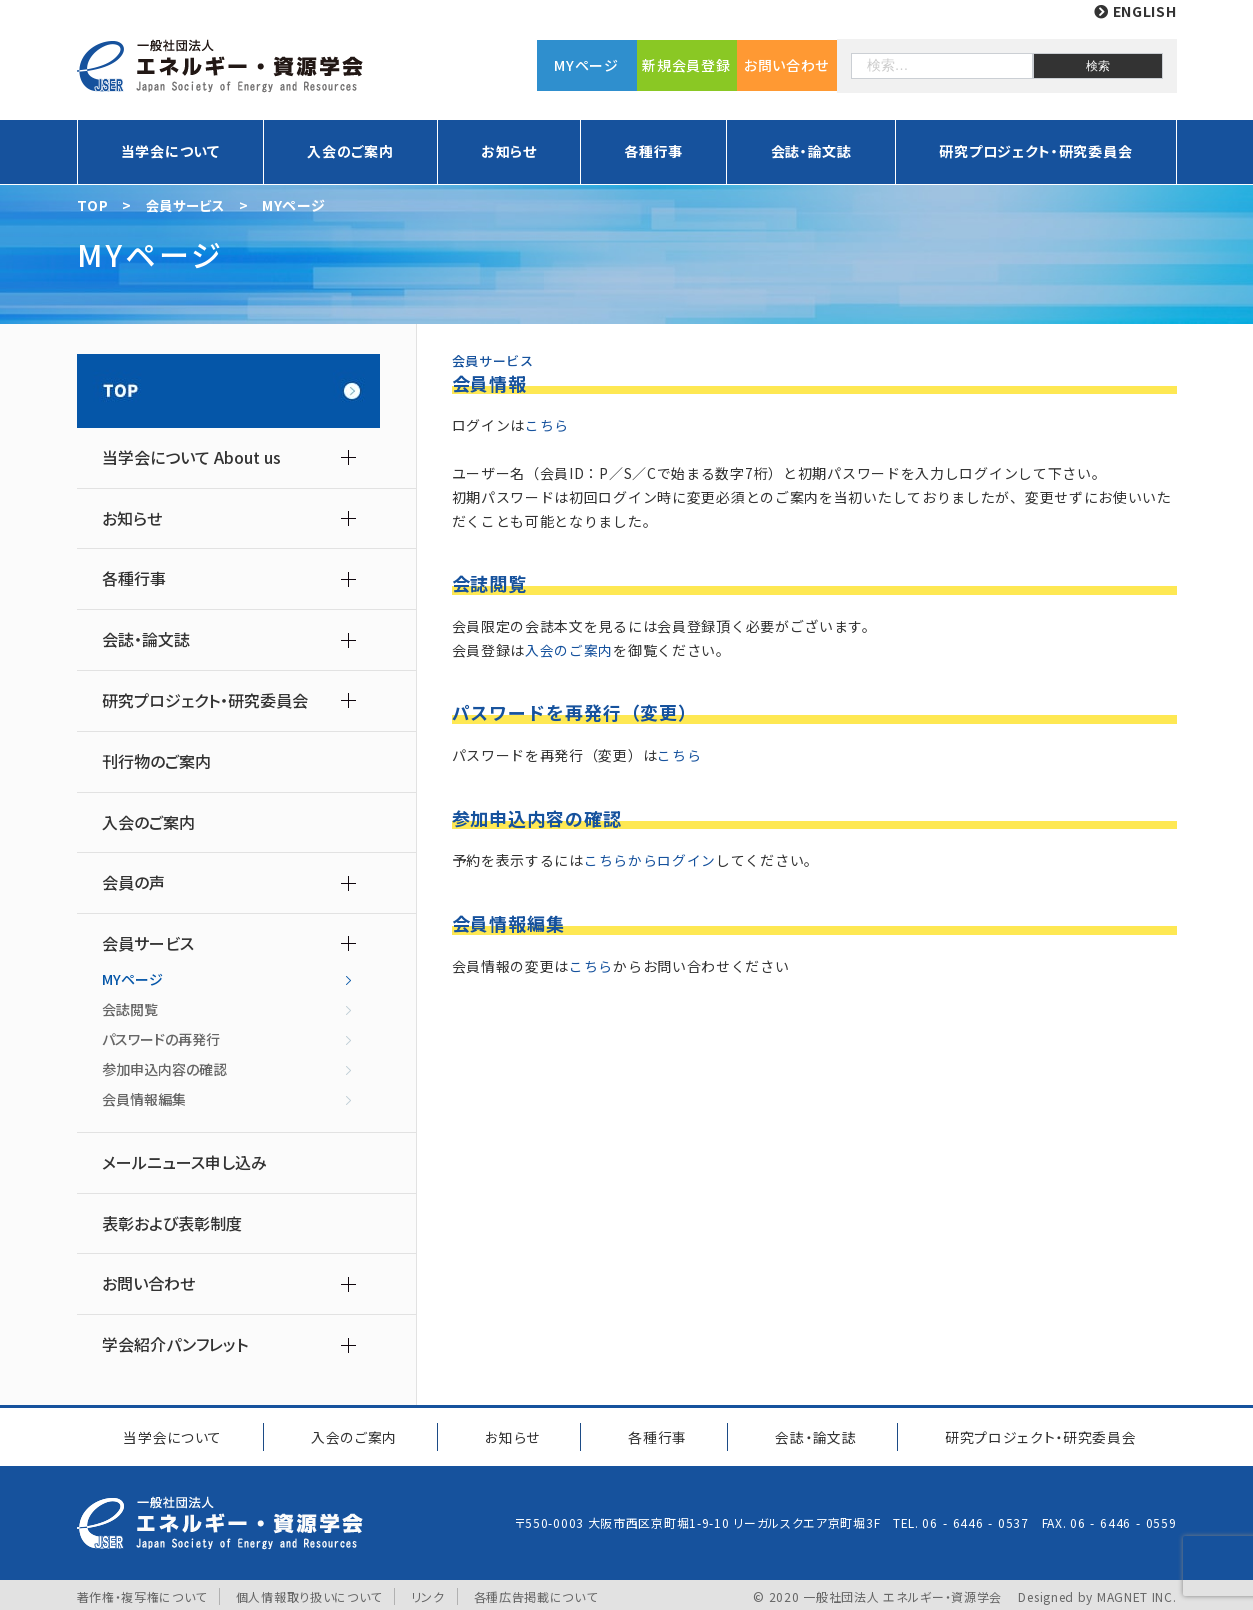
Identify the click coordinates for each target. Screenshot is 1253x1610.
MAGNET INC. (1137, 1592)
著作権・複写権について (142, 1592)
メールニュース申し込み (184, 1162)
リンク (428, 1592)
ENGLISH (1135, 11)
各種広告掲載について (536, 1592)
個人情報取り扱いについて (309, 1592)
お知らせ (509, 151)
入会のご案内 (350, 151)
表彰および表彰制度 (172, 1223)
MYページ (586, 65)
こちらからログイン (650, 860)
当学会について (170, 151)
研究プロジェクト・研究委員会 (1035, 151)
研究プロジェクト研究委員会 (1037, 1434)
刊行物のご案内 (156, 761)
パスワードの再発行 (161, 1039)
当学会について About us (191, 457)
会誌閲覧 (130, 1009)
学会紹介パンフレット (175, 1344)
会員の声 (133, 882)
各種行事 (653, 151)
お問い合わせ (786, 65)
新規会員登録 (686, 65)
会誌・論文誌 (811, 151)
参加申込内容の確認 (164, 1069)
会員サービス (148, 943)
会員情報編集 (144, 1099)
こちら (547, 425)
